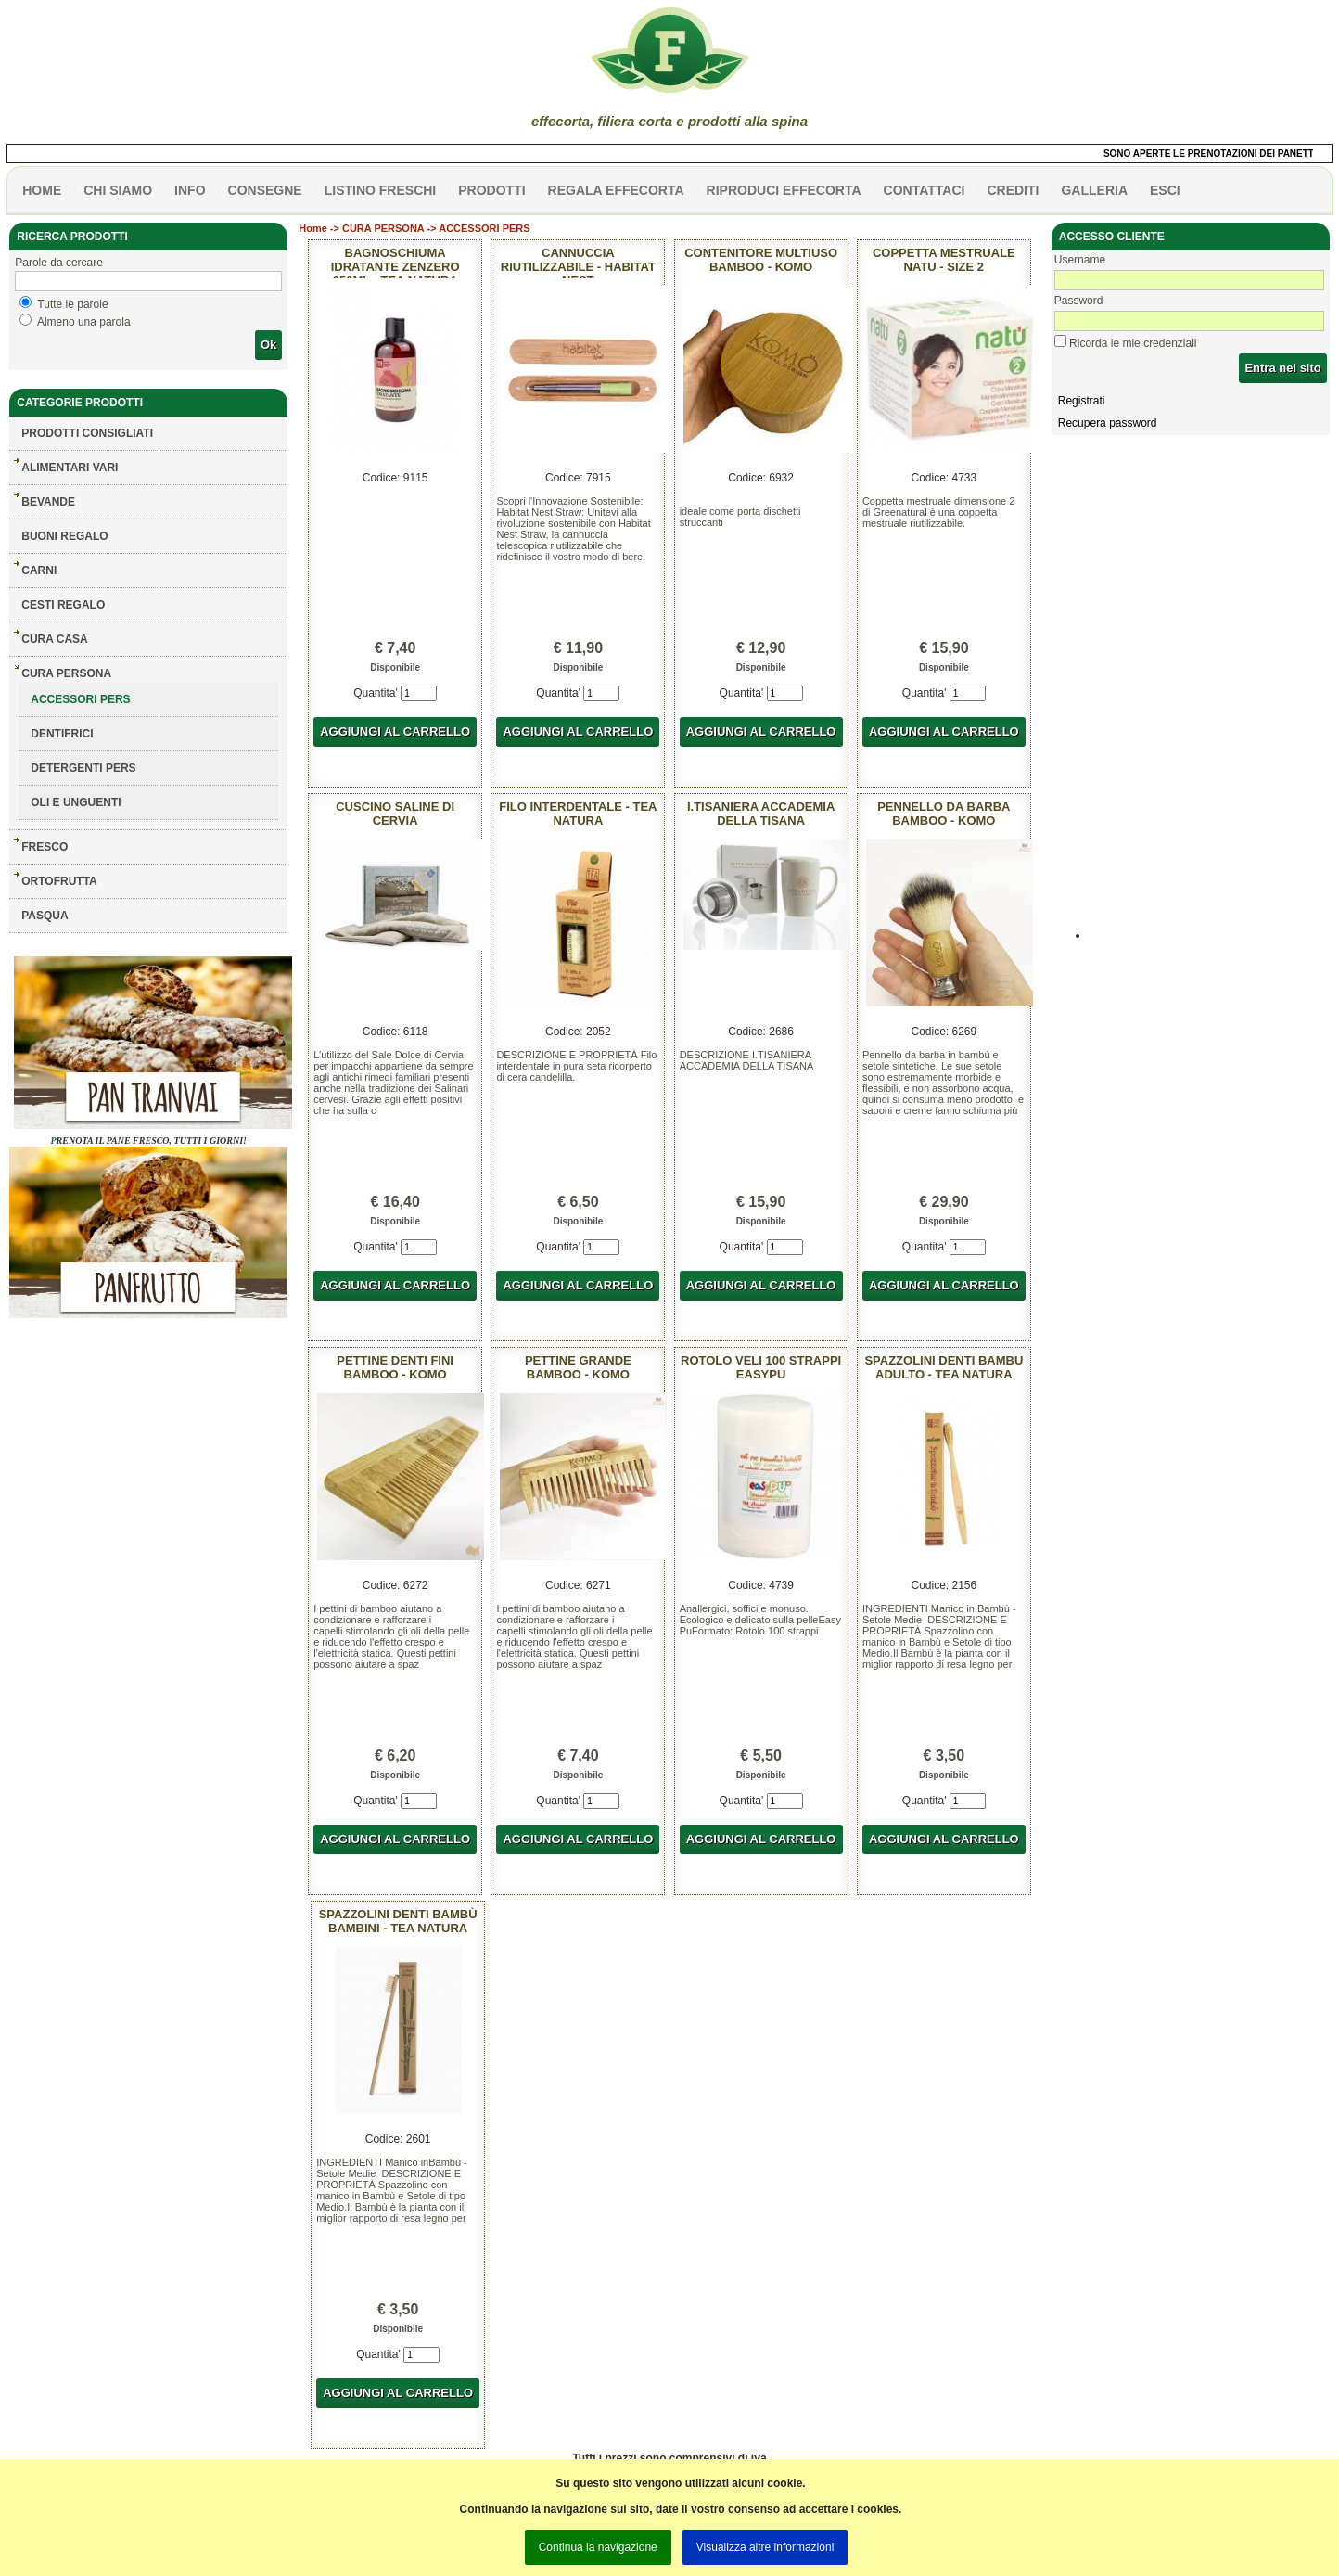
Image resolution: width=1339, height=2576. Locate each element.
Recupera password (1107, 423)
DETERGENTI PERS (83, 768)
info (189, 190)
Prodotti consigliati (87, 433)
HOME (41, 190)
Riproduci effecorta (784, 190)
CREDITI (1013, 190)
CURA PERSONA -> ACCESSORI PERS (436, 228)
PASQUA (44, 915)
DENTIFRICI (62, 733)
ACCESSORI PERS (80, 699)
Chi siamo (117, 190)
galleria (1094, 190)
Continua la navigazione (598, 2547)
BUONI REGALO (64, 536)
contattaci (924, 190)
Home (313, 228)
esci (1165, 190)
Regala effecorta (616, 190)
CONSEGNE (265, 190)
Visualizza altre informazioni (765, 2547)
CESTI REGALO (63, 604)
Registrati (1081, 400)
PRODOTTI (491, 190)
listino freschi (381, 190)
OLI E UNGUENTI (76, 802)
